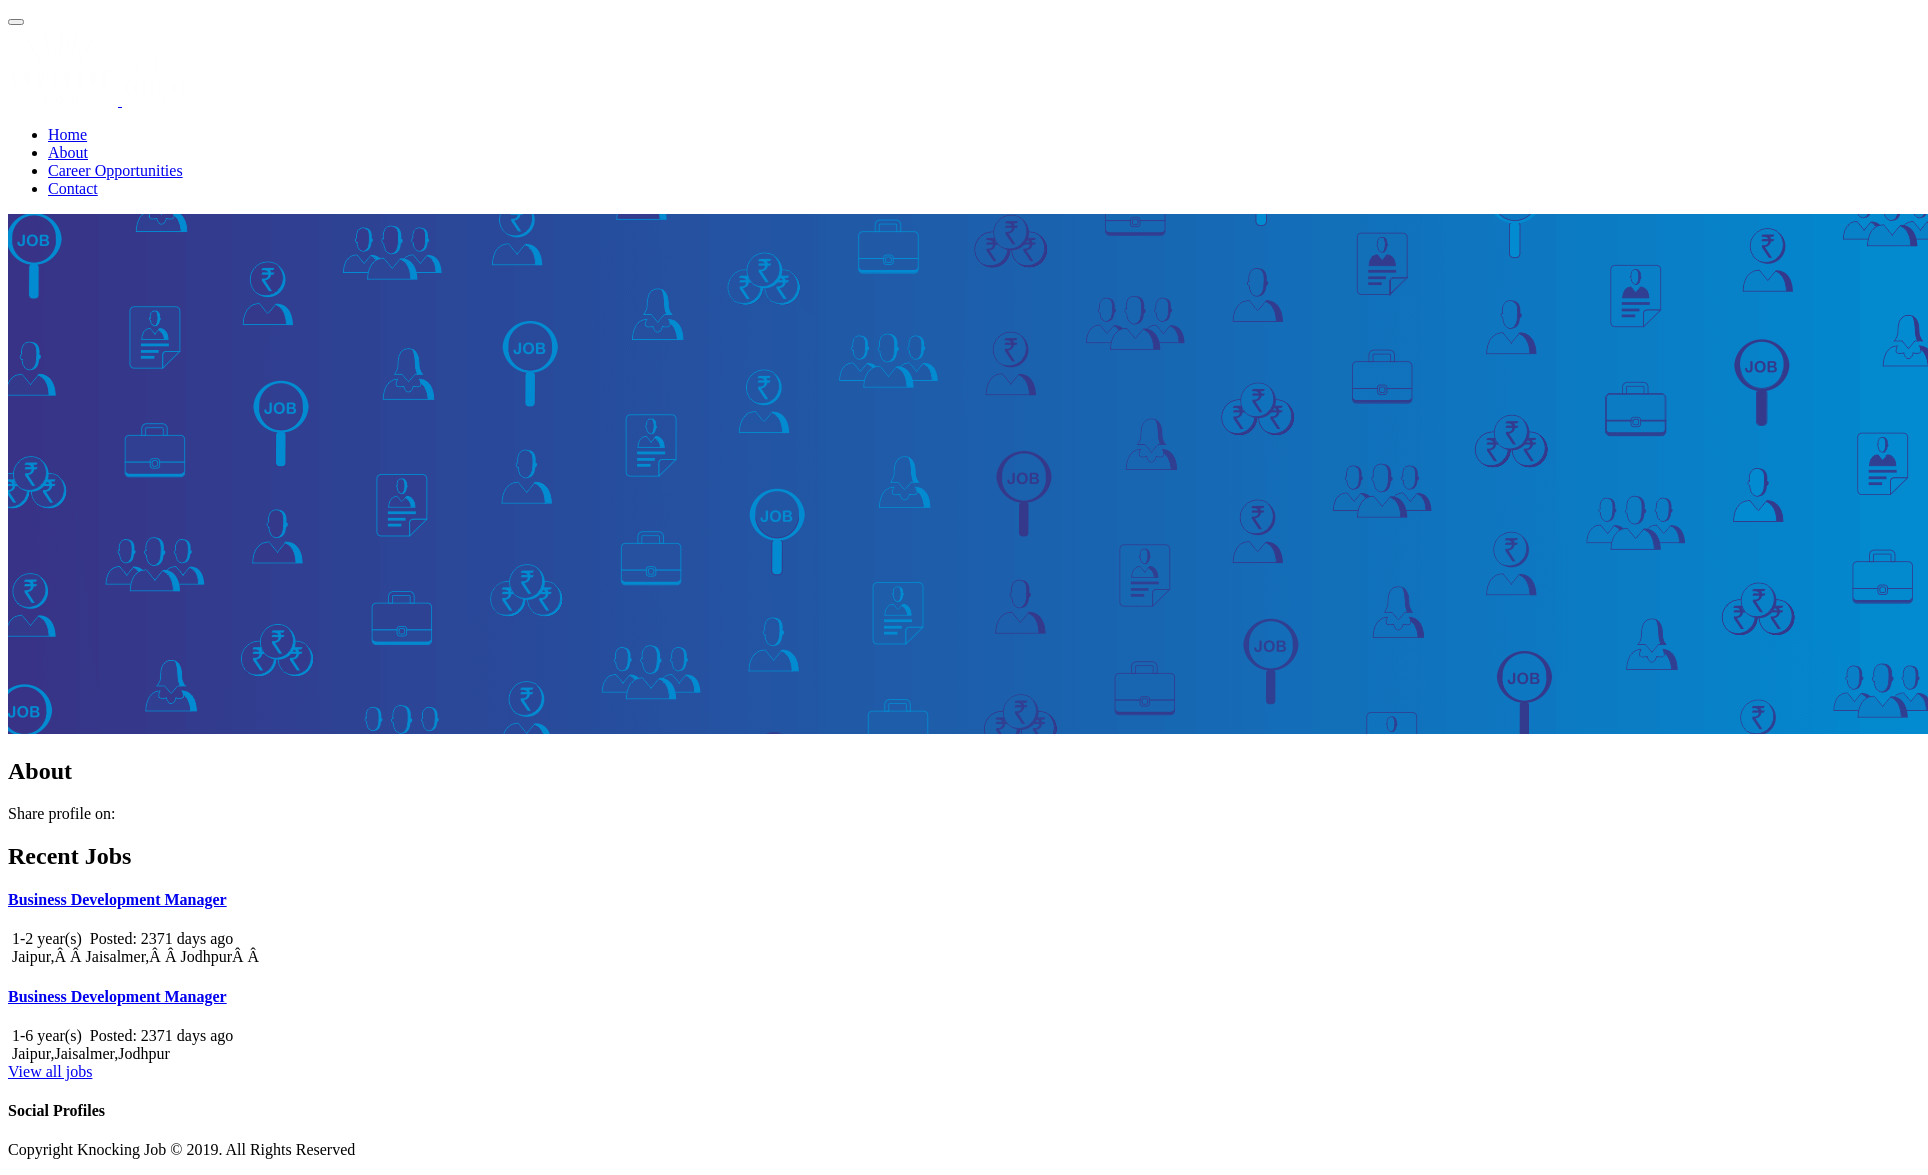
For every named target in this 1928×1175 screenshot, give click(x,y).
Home (67, 134)
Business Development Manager (117, 899)
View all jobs (50, 1071)
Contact (73, 188)
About (68, 152)
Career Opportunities (115, 170)
